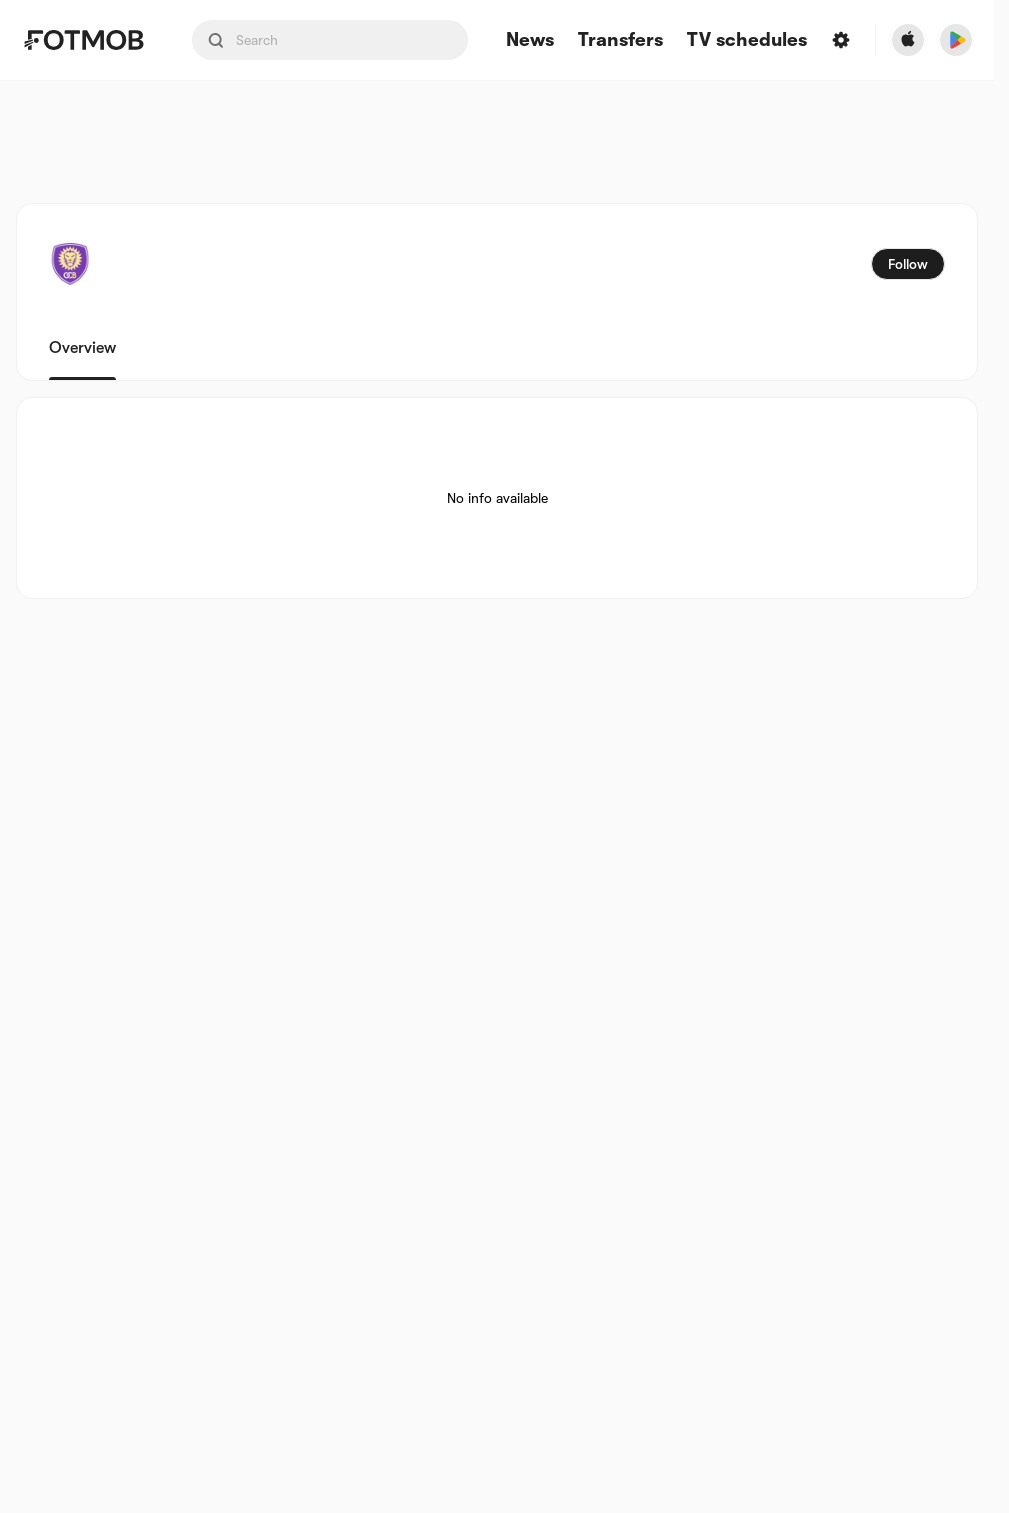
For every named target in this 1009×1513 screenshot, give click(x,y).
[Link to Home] (83, 40)
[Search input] (330, 40)
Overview (82, 348)
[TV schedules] (747, 40)
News (530, 40)
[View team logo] (70, 264)
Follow (908, 264)
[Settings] (841, 40)
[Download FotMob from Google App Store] (956, 40)
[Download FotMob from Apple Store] (908, 40)
